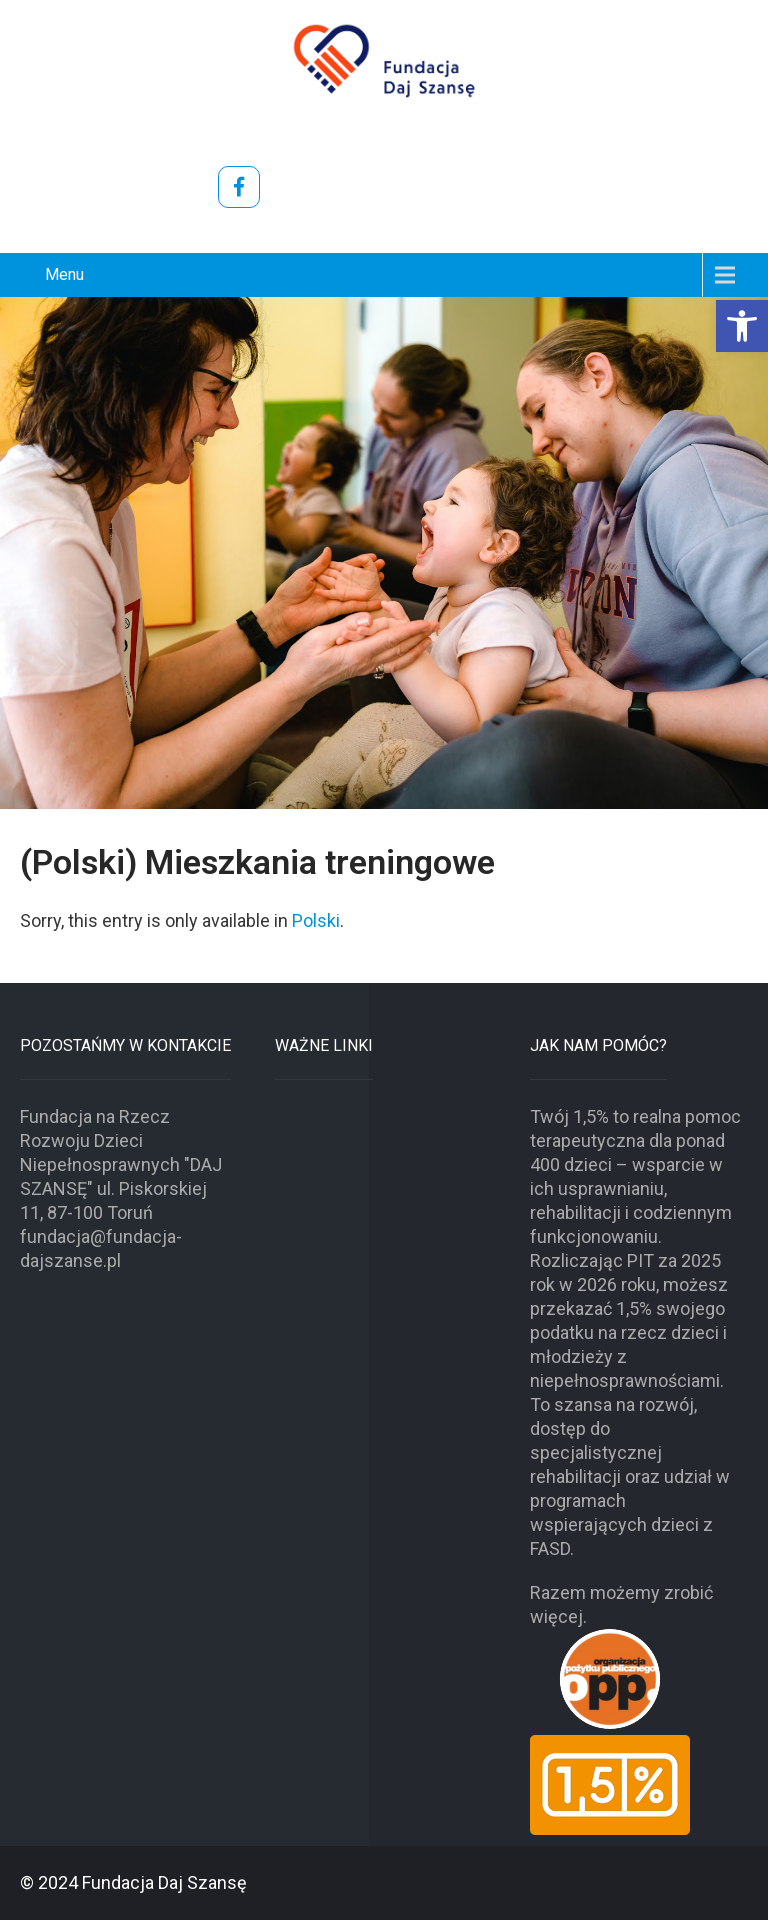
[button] (742, 326)
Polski (316, 920)
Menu (64, 274)
